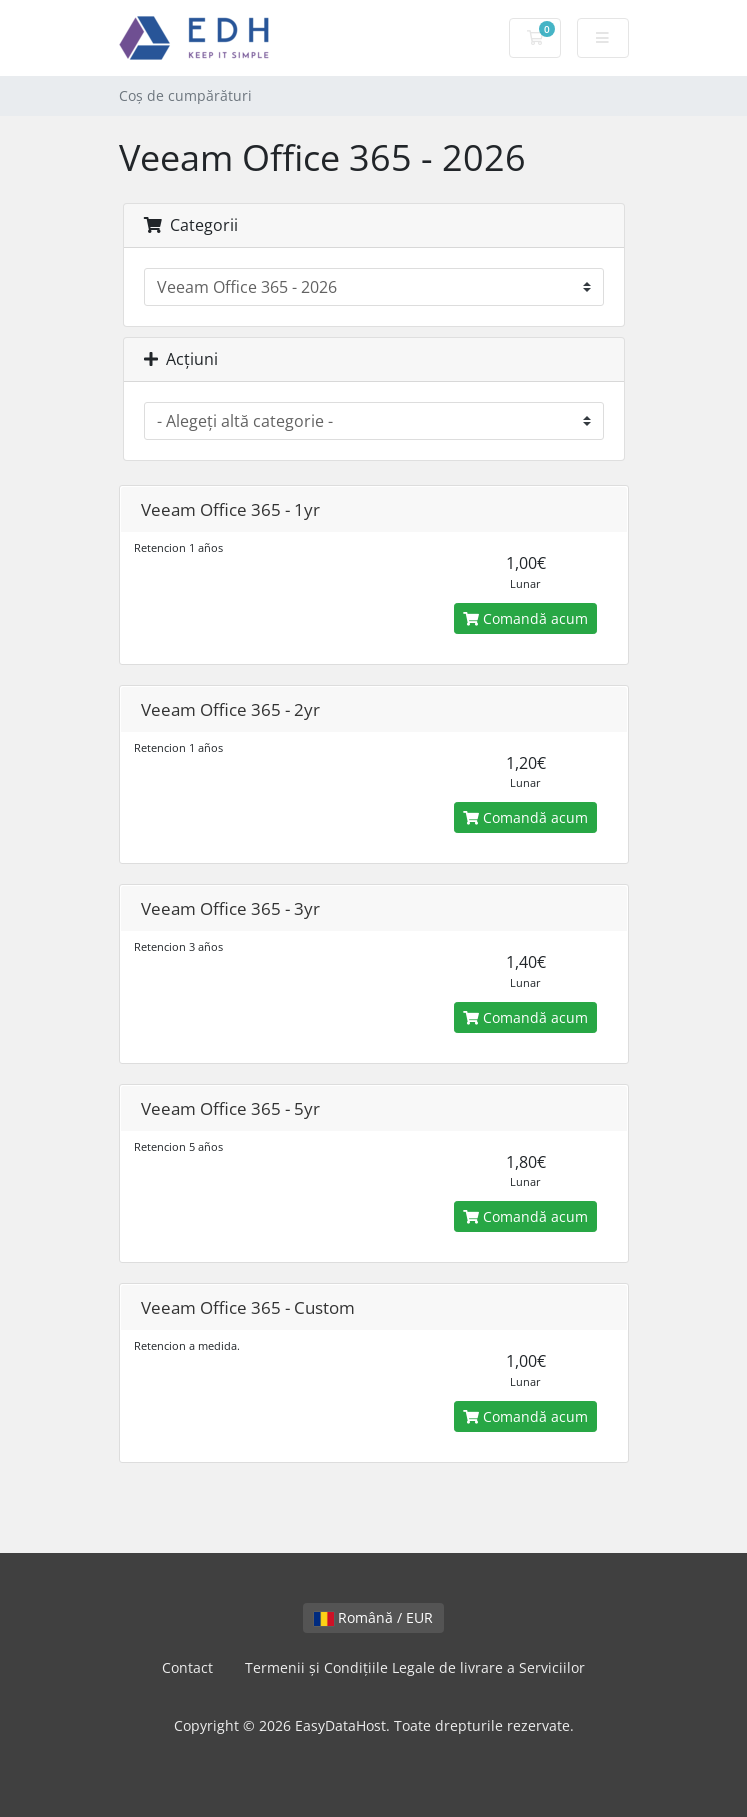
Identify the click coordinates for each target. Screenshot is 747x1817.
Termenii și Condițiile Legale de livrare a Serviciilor (415, 1667)
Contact (187, 1667)
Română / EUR (373, 1617)
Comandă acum (525, 618)
